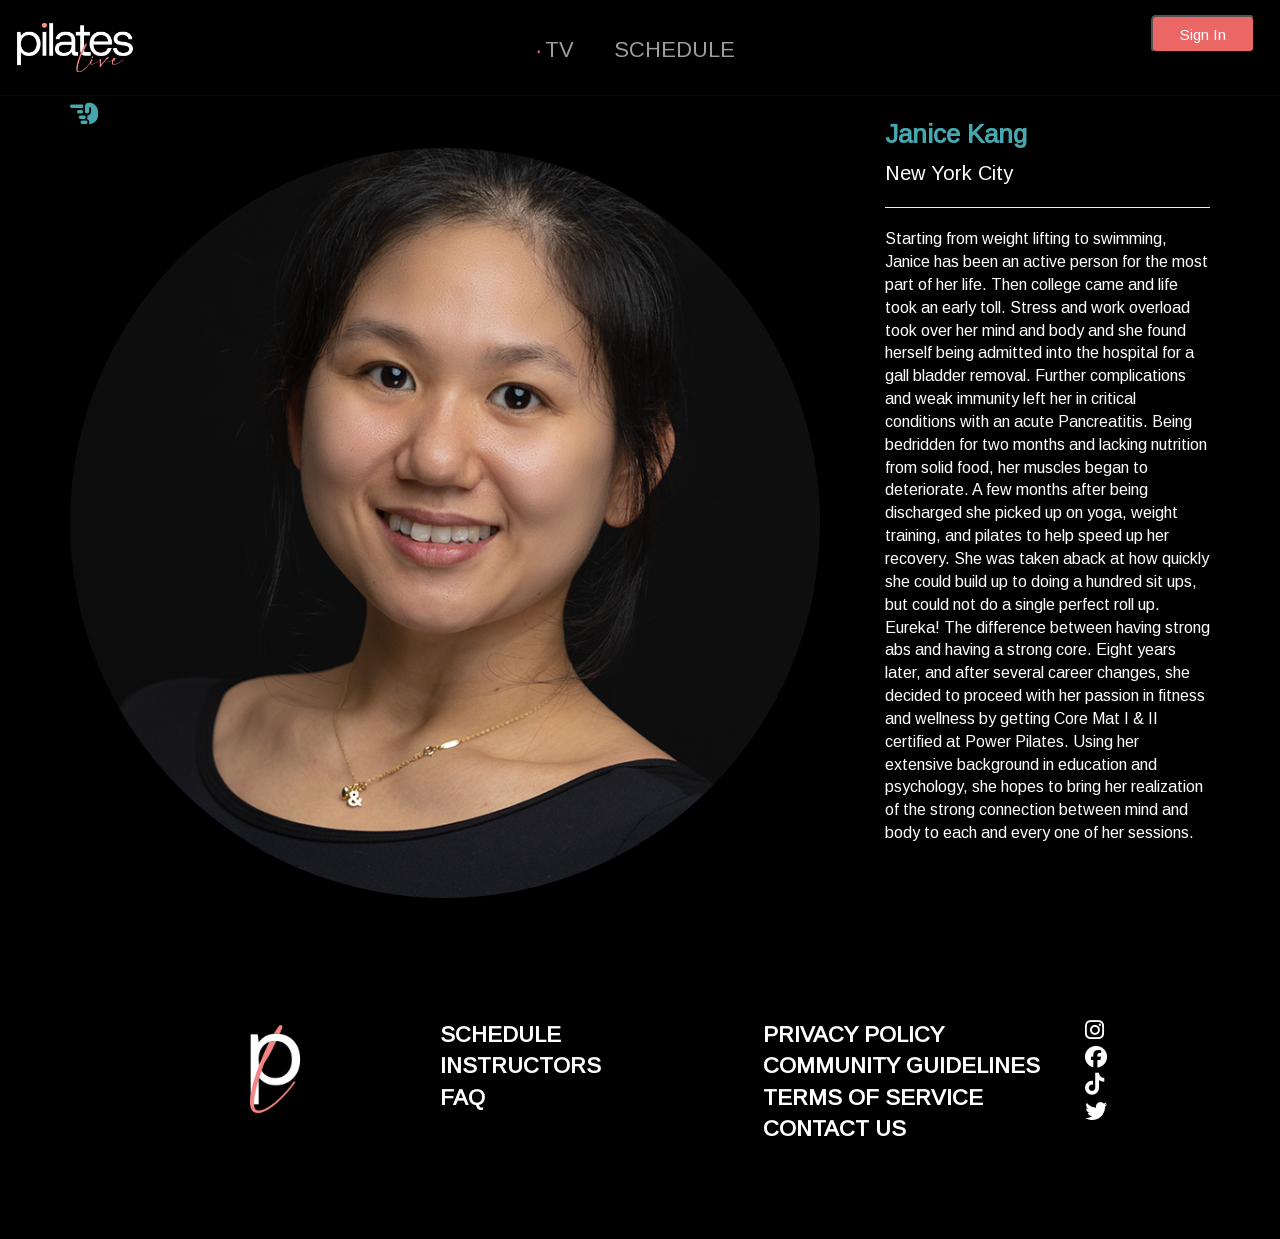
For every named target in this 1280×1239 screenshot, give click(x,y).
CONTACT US (834, 1128)
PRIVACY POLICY (853, 1034)
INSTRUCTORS (520, 1065)
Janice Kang (956, 134)
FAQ (462, 1097)
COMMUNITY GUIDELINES (901, 1065)
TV (559, 49)
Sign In (1203, 34)
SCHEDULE (674, 49)
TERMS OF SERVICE (873, 1097)
